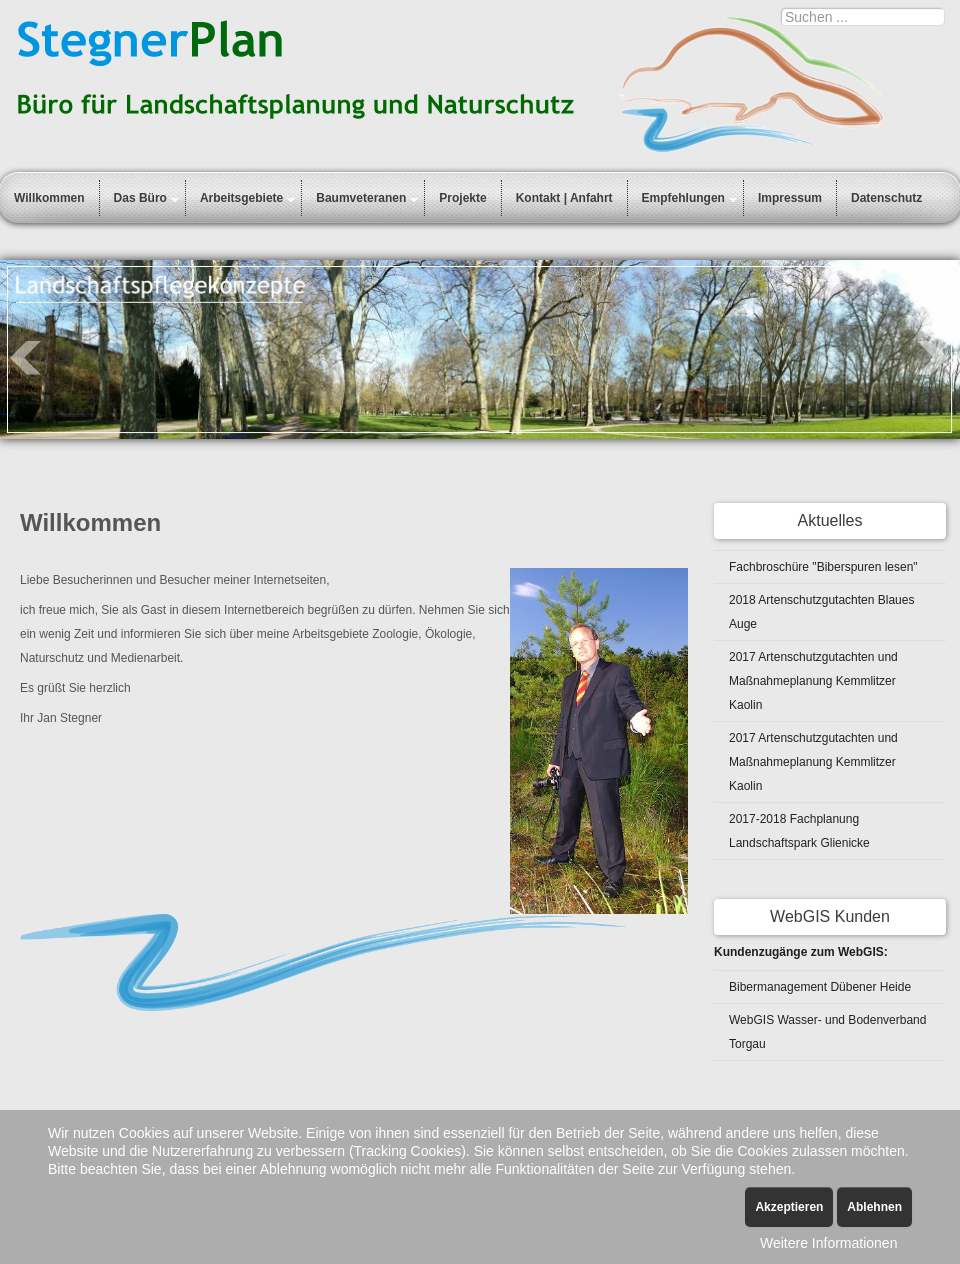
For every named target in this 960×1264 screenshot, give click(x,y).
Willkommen (49, 198)
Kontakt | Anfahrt (564, 198)
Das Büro (140, 198)
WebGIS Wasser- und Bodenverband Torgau (827, 1032)
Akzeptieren (789, 1207)
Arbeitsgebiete (241, 198)
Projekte (462, 198)
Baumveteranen (361, 198)
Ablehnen (874, 1207)
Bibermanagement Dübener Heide (820, 987)
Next (934, 358)
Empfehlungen (683, 198)
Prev (26, 358)
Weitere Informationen (828, 1243)
